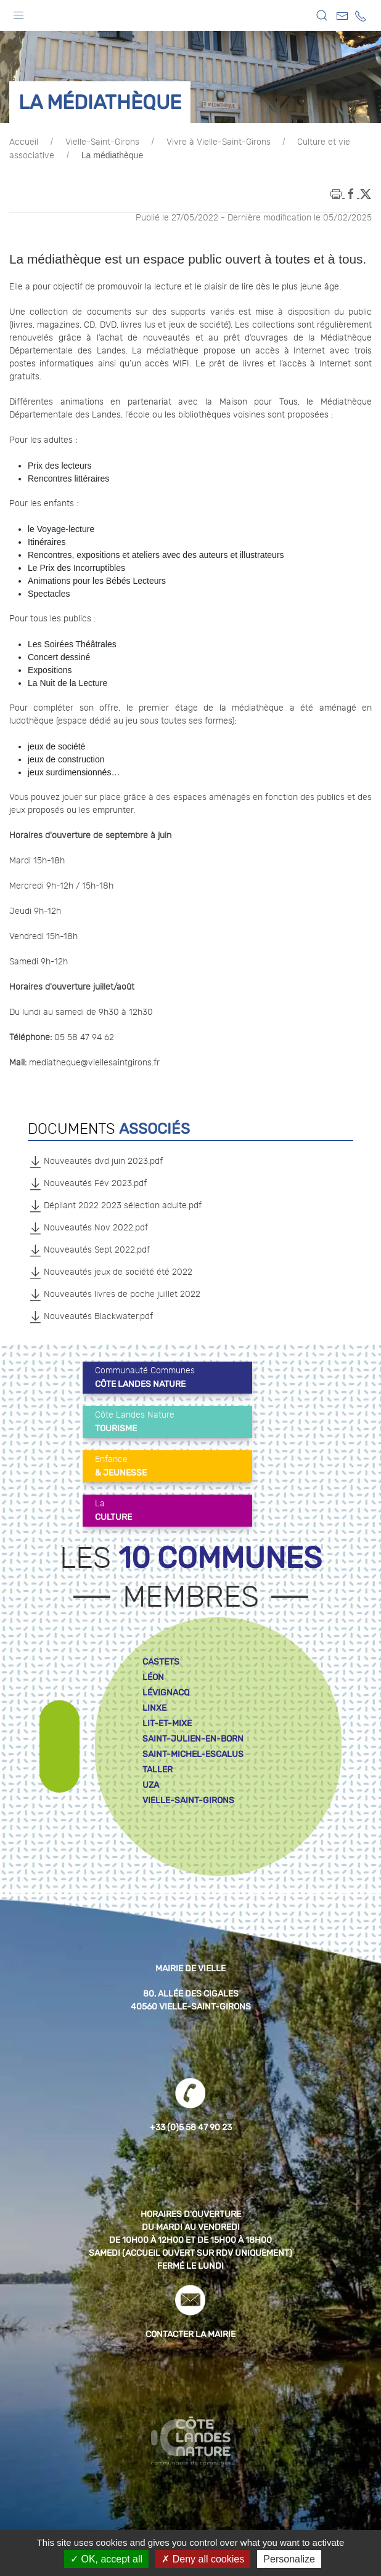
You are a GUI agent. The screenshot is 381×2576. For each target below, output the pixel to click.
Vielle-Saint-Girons (102, 142)
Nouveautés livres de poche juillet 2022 (114, 1294)
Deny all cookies (203, 2559)
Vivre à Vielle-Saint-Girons (218, 142)
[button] (18, 12)
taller (157, 1769)
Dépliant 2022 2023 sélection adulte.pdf (115, 1206)
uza (150, 1785)
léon (153, 1677)
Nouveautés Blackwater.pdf (90, 1317)
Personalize (289, 2559)
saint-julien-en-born (193, 1739)
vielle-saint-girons (188, 1800)
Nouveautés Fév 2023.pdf (87, 1184)
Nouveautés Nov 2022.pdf (88, 1228)
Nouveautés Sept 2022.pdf (89, 1250)
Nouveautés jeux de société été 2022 (110, 1272)
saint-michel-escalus (193, 1754)
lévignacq (165, 1692)
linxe (154, 1708)
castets (160, 1662)
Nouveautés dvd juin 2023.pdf (95, 1161)
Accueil (23, 142)
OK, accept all (106, 2559)
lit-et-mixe (167, 1723)
